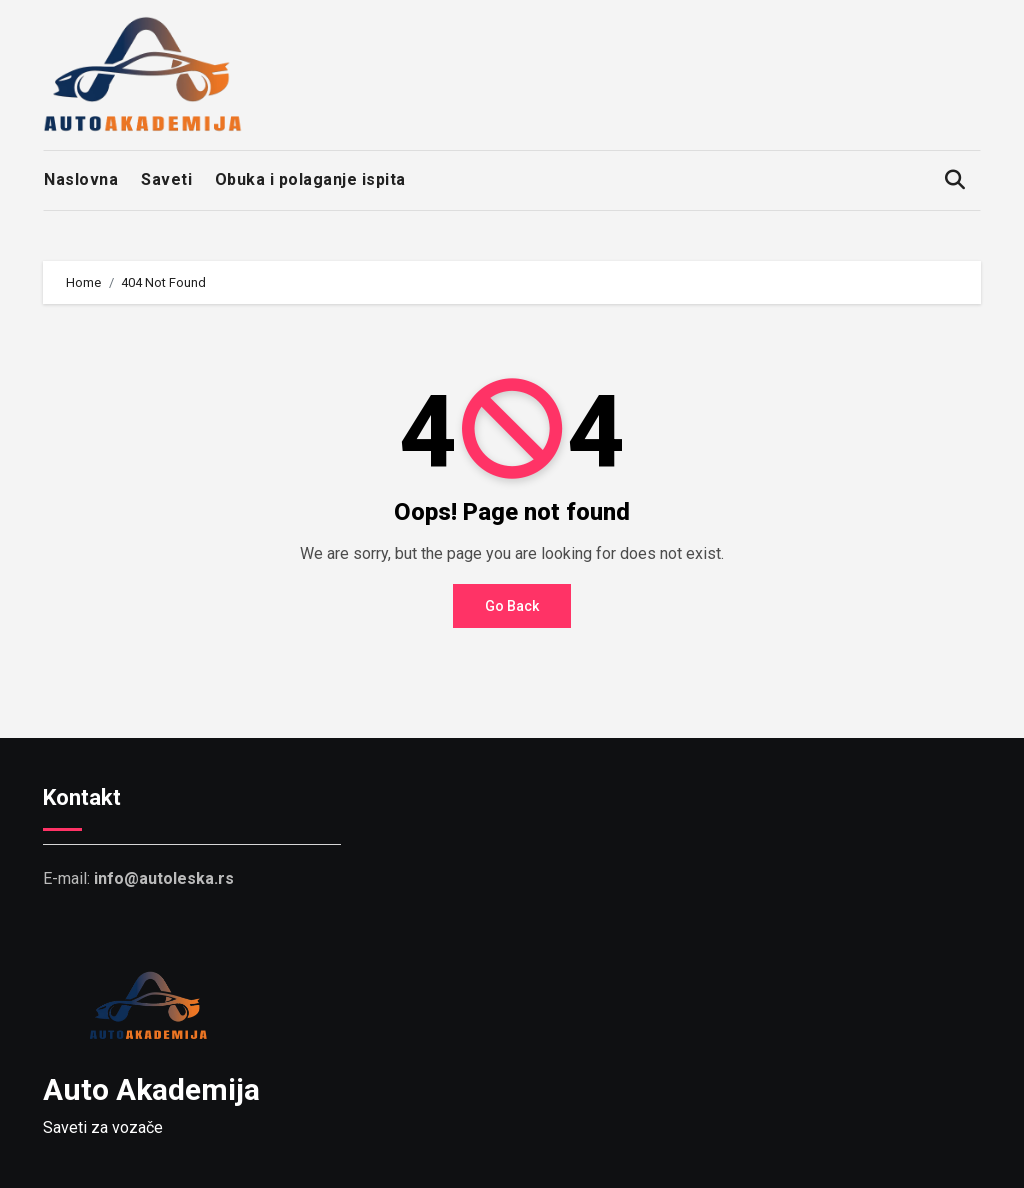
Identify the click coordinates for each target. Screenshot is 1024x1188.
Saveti (166, 179)
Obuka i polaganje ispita (310, 179)
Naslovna (81, 179)
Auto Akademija (151, 1089)
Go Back (512, 606)
